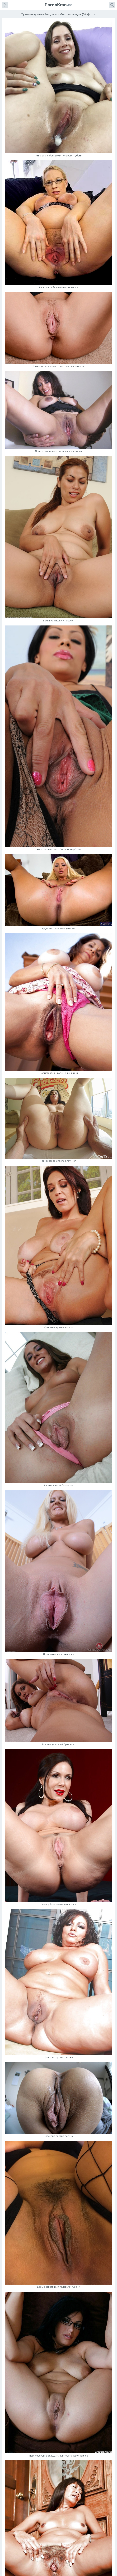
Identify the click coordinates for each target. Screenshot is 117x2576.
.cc (58, 4)
